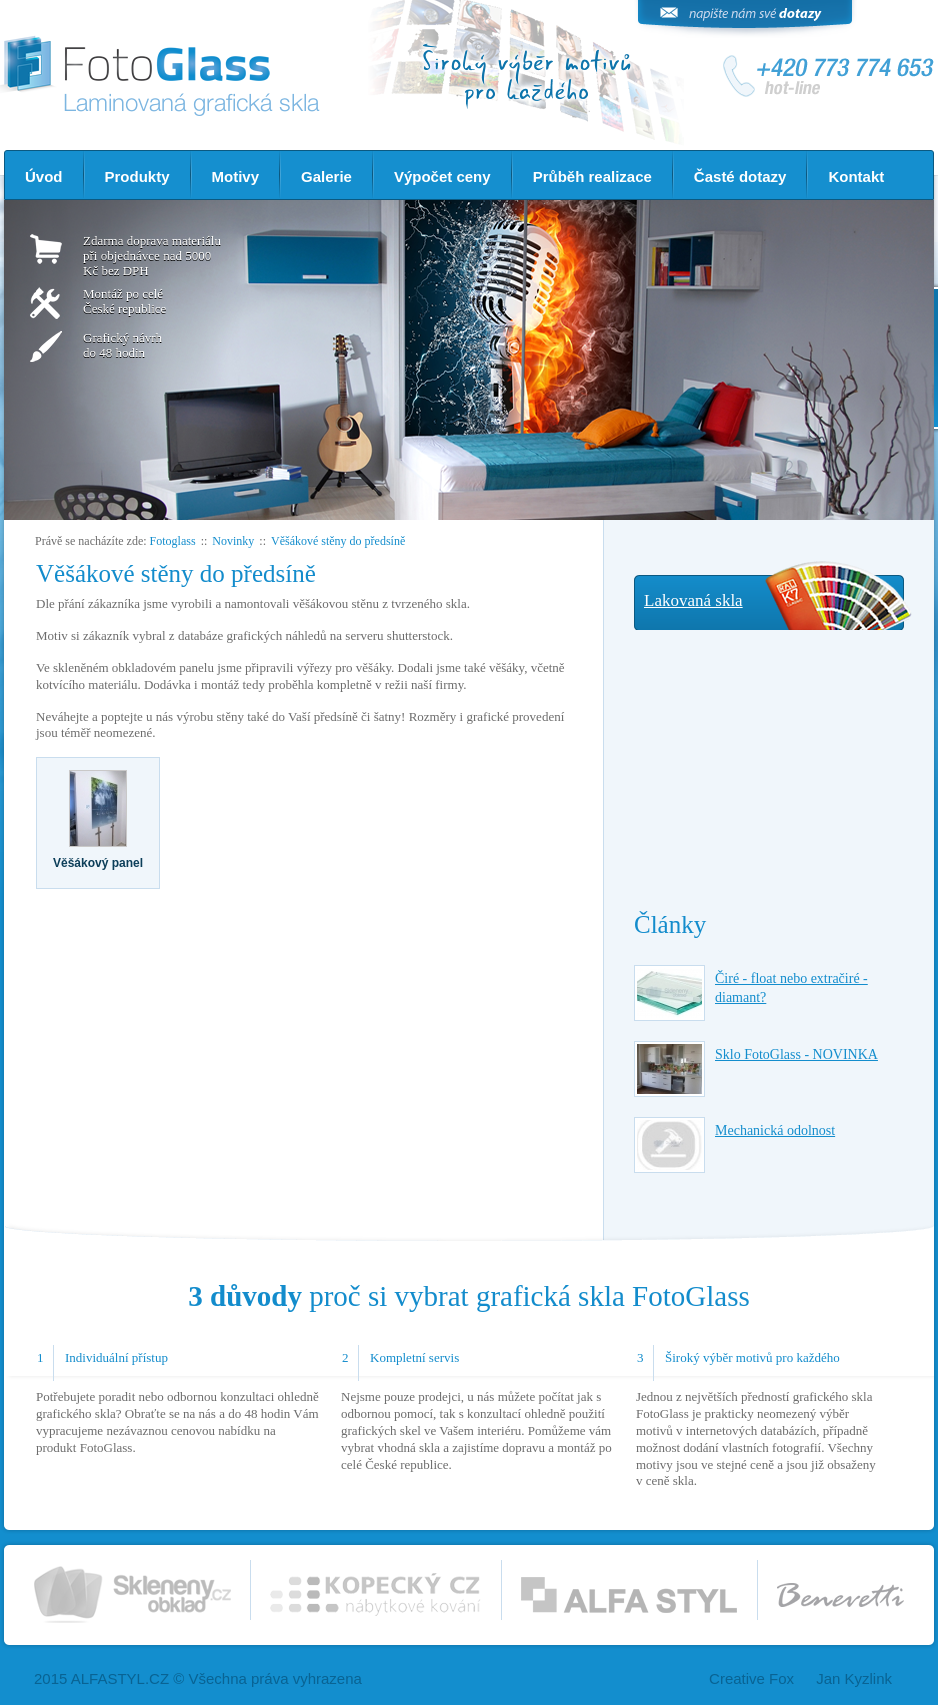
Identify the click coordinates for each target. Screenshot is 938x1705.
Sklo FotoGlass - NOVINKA (796, 1054)
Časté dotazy (740, 176)
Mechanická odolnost (775, 1130)
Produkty (137, 176)
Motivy (236, 176)
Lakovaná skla (693, 600)
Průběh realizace (592, 176)
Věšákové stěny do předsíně (338, 541)
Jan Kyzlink (854, 1678)
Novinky (233, 541)
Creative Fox (751, 1678)
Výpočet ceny (442, 176)
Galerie (326, 176)
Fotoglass (173, 541)
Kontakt (856, 176)
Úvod (44, 176)
